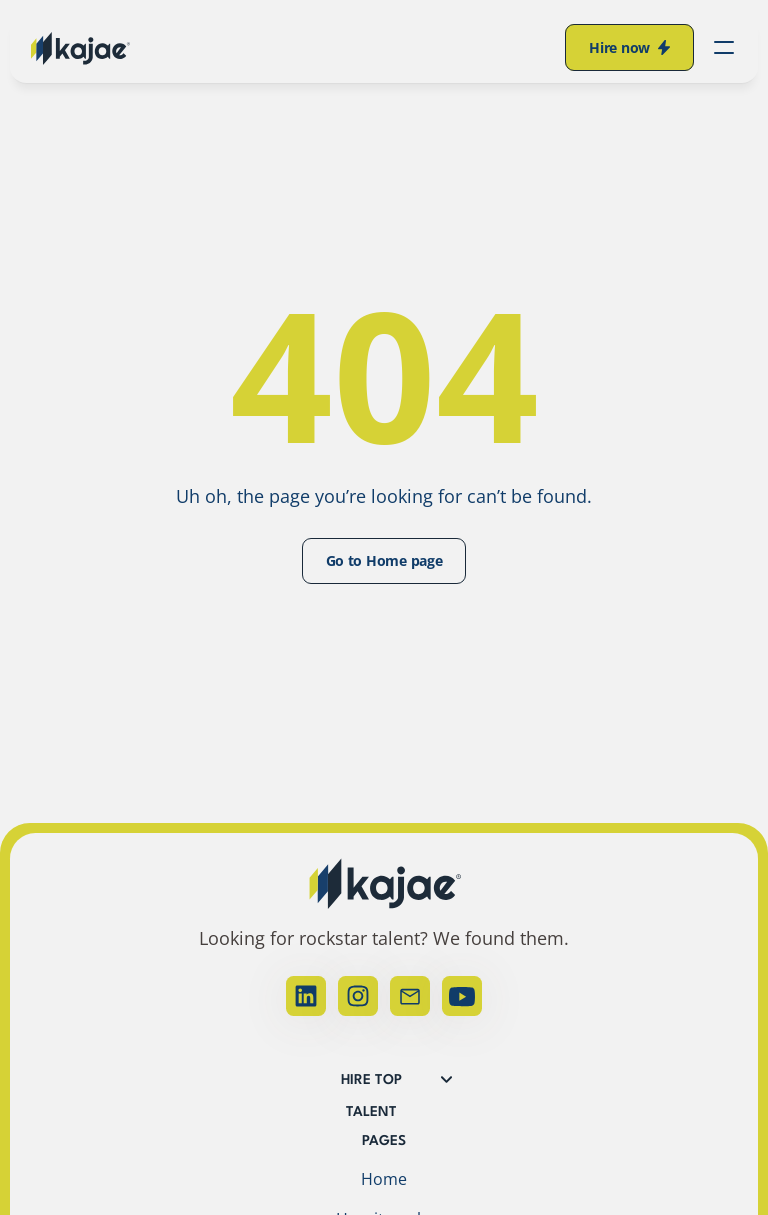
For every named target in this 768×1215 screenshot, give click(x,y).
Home (384, 1179)
